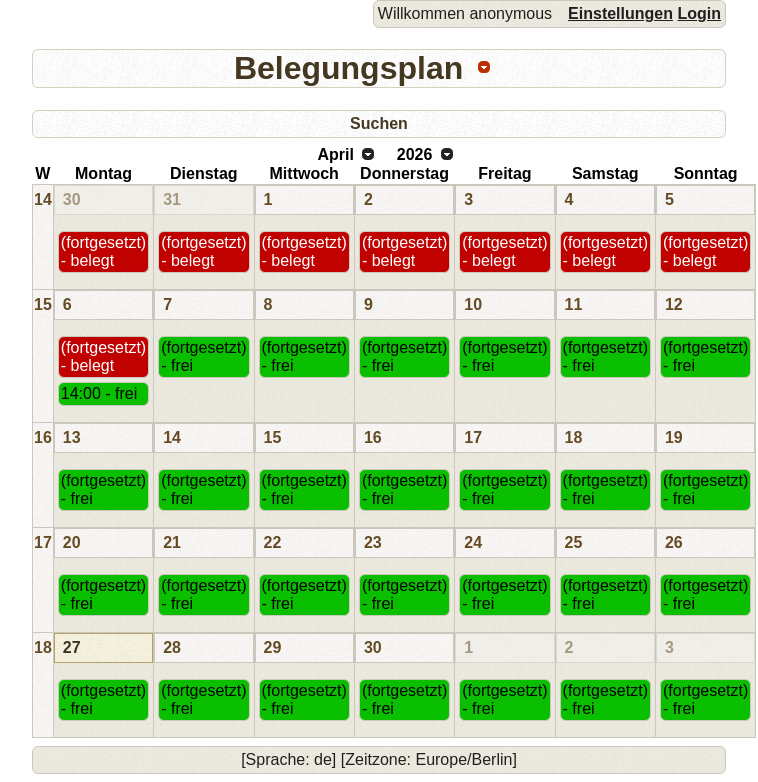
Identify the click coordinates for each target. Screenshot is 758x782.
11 (574, 304)
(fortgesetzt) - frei (203, 356)
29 (273, 647)
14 (43, 199)
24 (473, 542)
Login (699, 13)
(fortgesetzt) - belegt (103, 251)
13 (72, 437)
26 (674, 542)
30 (72, 199)
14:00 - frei (99, 393)
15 (43, 304)
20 (72, 542)
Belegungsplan (348, 68)
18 (574, 437)
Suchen (379, 123)
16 (43, 437)
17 (473, 437)
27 (72, 647)
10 (473, 304)
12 (674, 304)
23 (373, 542)
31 (172, 199)
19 (674, 437)
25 (574, 542)
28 (172, 647)
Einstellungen (620, 13)
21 (172, 542)
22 (273, 542)
